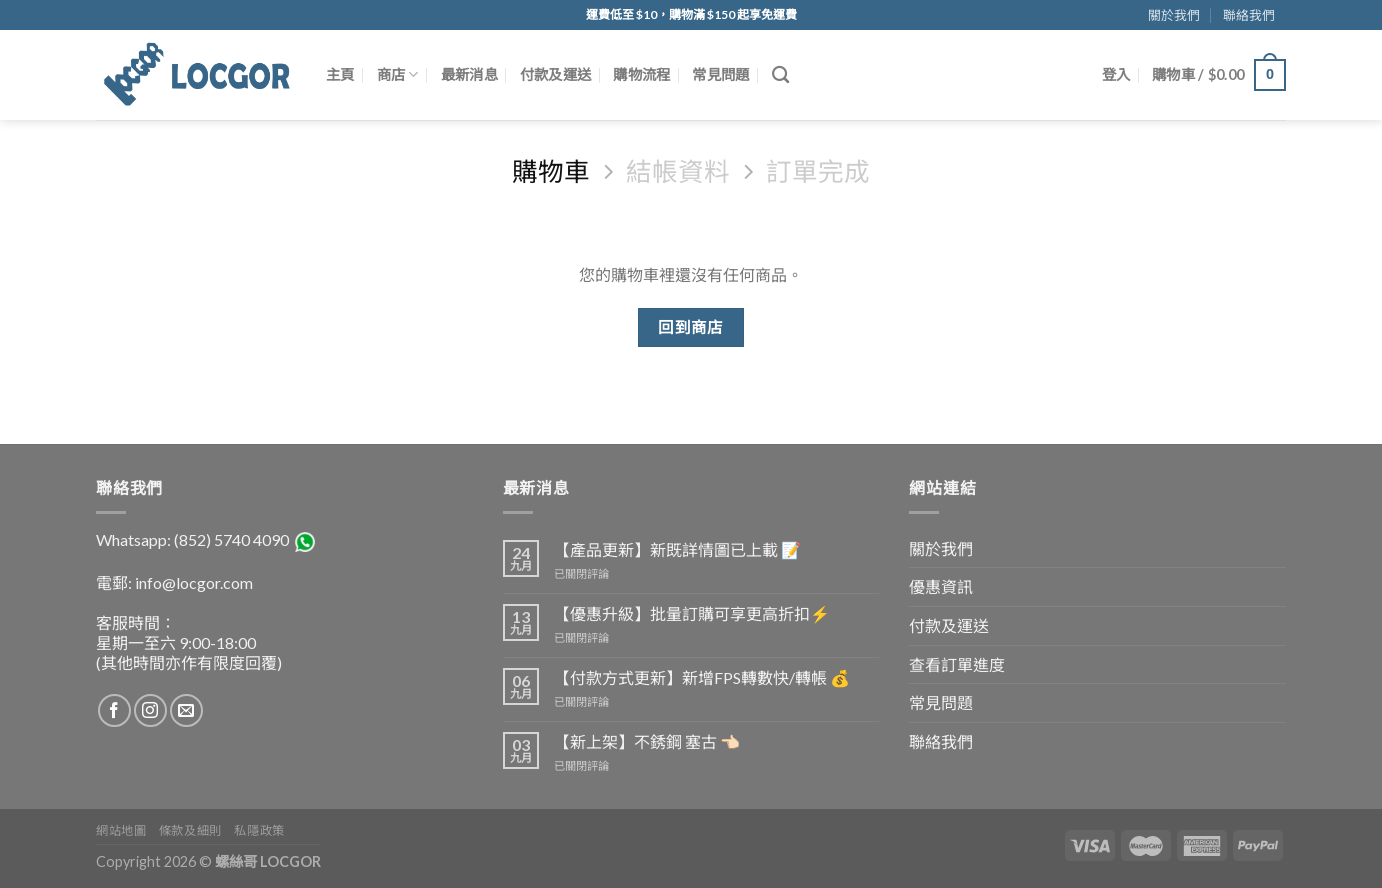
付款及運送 (555, 74)
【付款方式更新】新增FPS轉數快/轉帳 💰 (702, 677)
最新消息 (469, 74)
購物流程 (641, 74)
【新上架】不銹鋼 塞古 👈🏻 (647, 741)
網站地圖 (121, 830)
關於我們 (1174, 15)
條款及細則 (190, 830)
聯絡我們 (1249, 15)
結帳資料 (678, 171)
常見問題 (720, 74)
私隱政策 (259, 830)
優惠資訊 (941, 586)
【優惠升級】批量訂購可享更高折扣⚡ (692, 613)
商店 (398, 74)
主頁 (340, 74)
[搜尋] (780, 75)
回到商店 (691, 327)
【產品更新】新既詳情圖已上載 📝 (677, 549)
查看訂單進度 (957, 664)
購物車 (551, 171)
